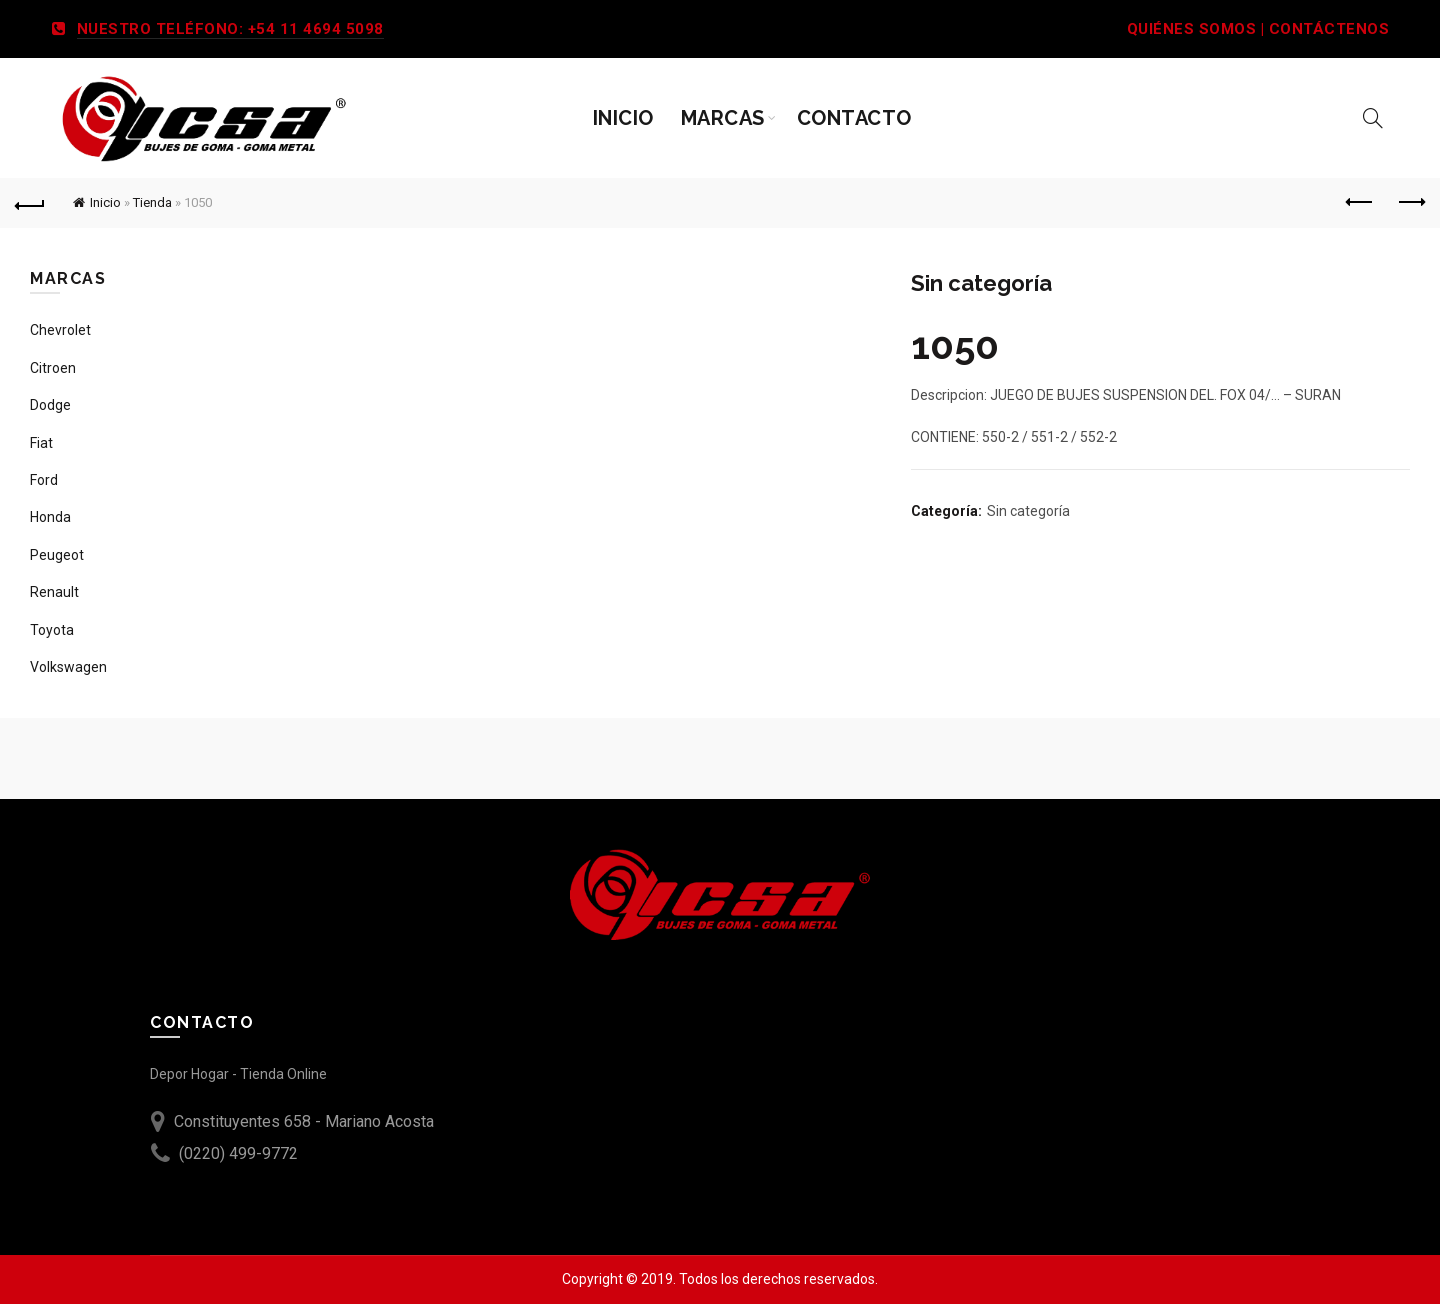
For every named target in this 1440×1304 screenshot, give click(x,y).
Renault (54, 592)
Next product (1410, 202)
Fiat (41, 443)
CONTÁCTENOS (1329, 29)
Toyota (52, 630)
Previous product (1360, 202)
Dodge (50, 405)
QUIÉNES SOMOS (1192, 29)
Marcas (723, 118)
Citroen (53, 368)
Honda (50, 517)
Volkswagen (68, 667)
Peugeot (57, 555)
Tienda (152, 202)
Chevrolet (60, 330)
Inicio (623, 118)
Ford (44, 480)
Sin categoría (1028, 511)
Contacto (854, 118)
